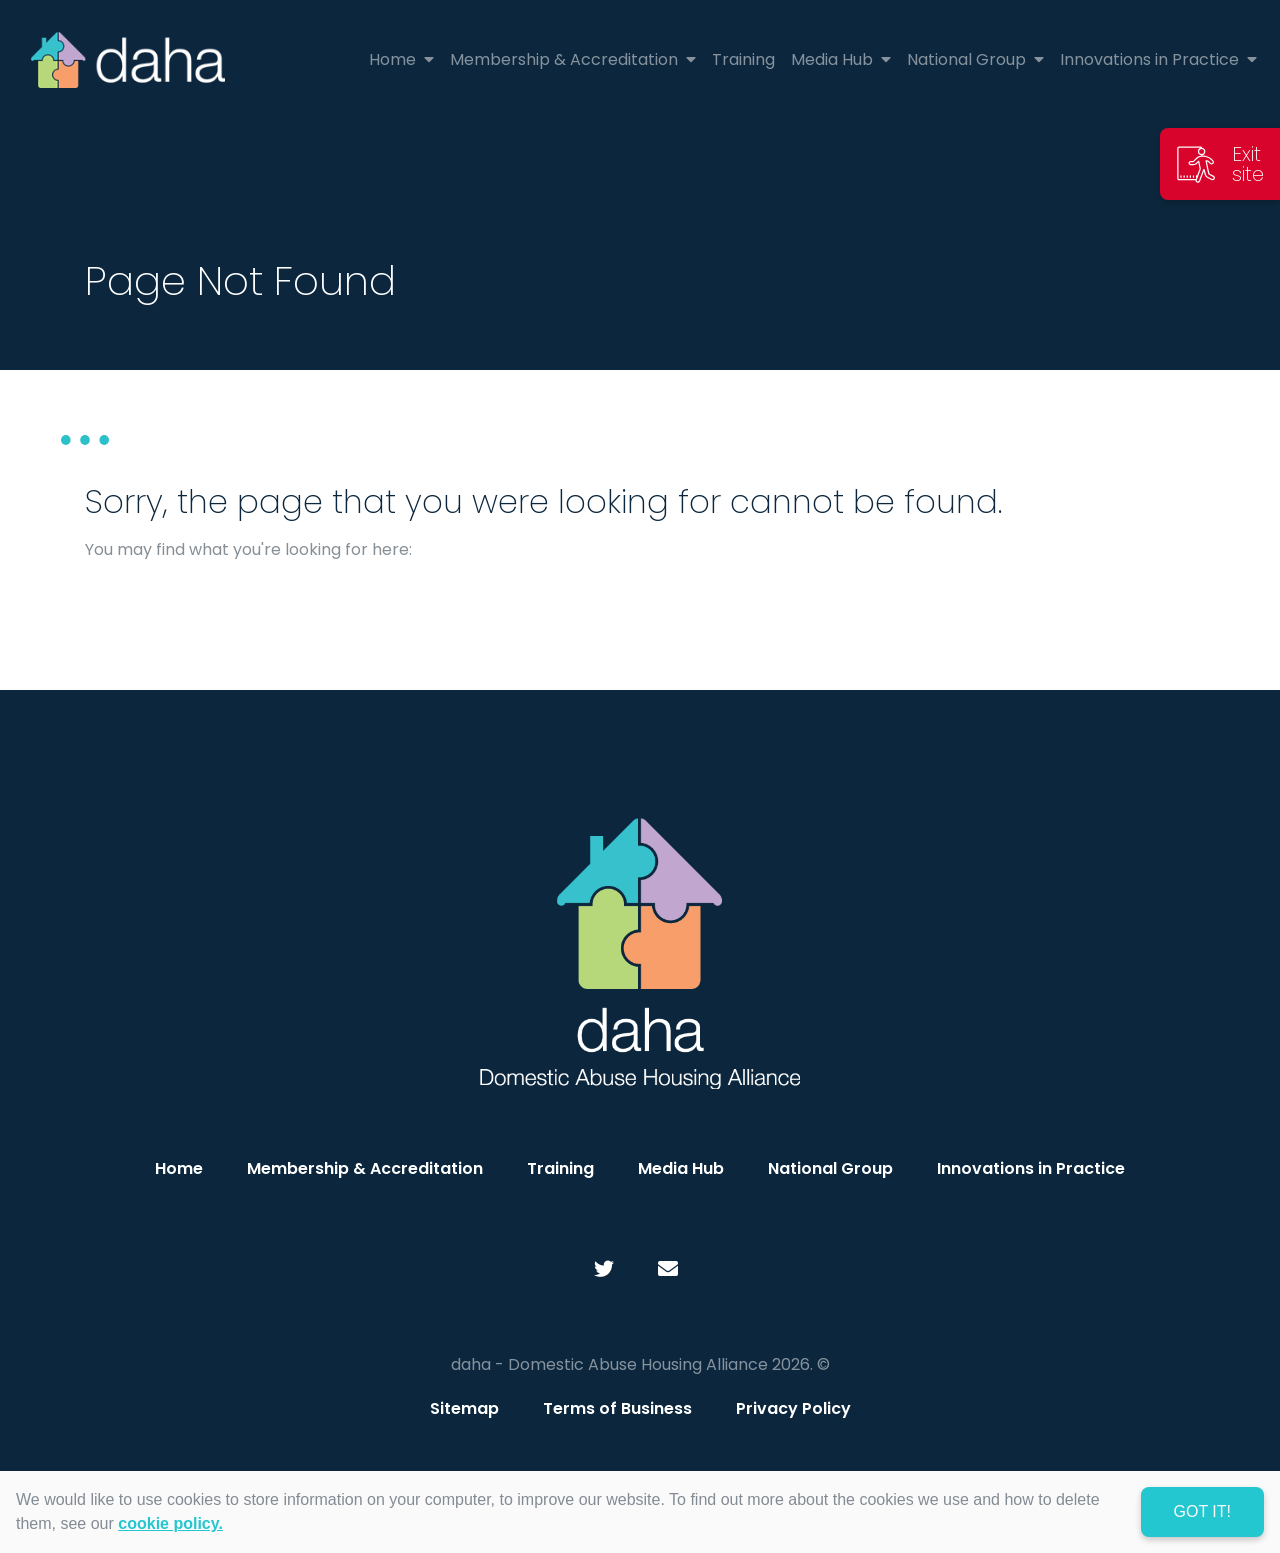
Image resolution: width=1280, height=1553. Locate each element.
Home (179, 1168)
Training (560, 1168)
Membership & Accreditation (365, 1168)
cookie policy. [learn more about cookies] (170, 1523)
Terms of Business (617, 1408)
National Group (830, 1168)
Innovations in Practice (1031, 1168)
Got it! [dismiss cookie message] (1202, 1511)
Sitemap (464, 1408)
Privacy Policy (793, 1408)
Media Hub (681, 1168)
